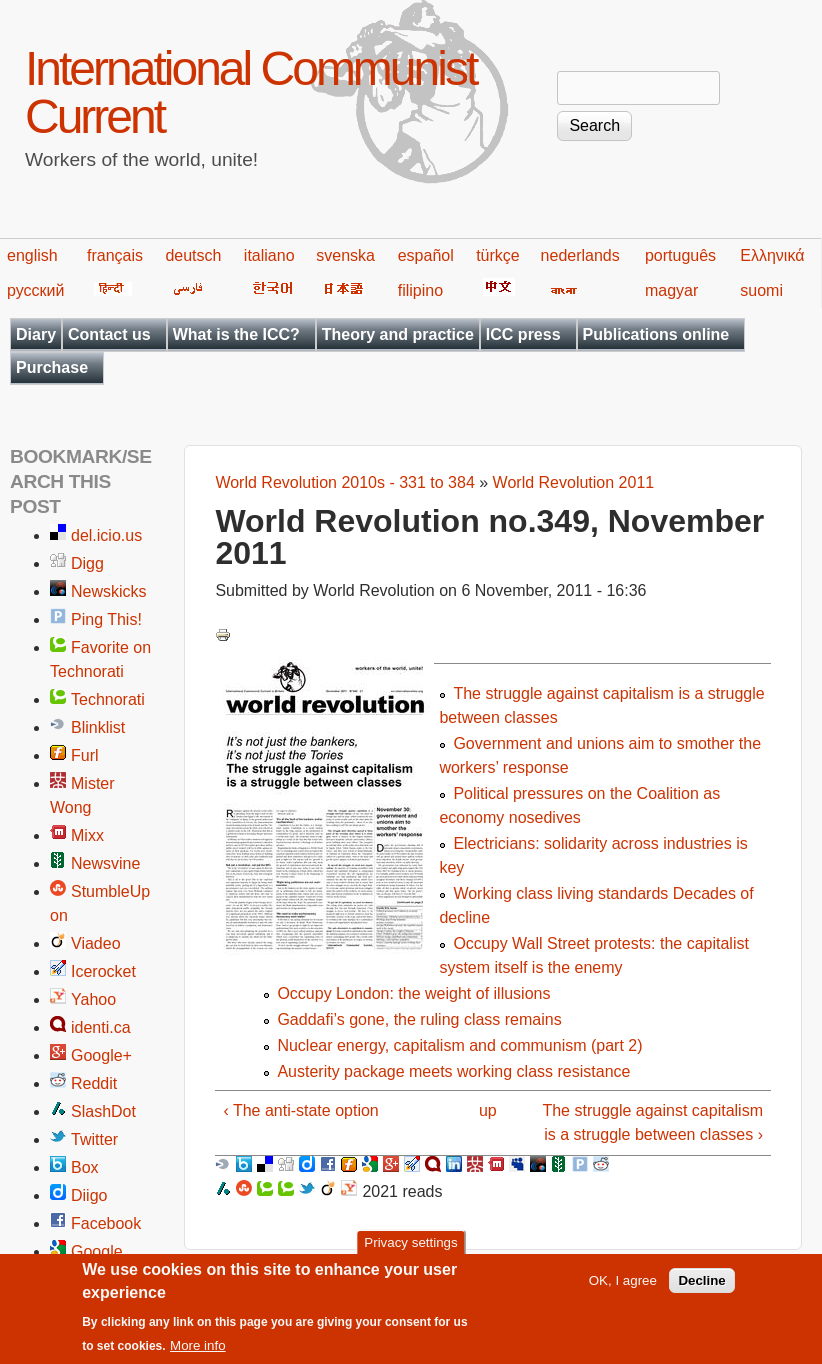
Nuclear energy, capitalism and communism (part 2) (459, 1045)
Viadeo (96, 943)
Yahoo (93, 999)
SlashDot (103, 1111)
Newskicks (109, 591)
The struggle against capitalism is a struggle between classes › (652, 1122)
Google (97, 1251)
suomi (761, 290)
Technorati (108, 699)
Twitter (94, 1139)
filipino (420, 290)
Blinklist (98, 727)
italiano (269, 255)
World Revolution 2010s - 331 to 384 (344, 482)
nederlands (580, 255)
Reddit (94, 1083)
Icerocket (103, 971)
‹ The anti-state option (300, 1110)
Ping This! (106, 619)
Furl (85, 755)
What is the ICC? (236, 334)
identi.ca (101, 1027)
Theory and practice (398, 334)
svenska (345, 255)
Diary (36, 334)
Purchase (52, 367)
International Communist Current (250, 92)
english (32, 255)
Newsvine (105, 863)
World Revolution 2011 (574, 482)
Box (85, 1167)
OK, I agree (623, 1288)
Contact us (109, 334)
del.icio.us (106, 535)
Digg (87, 563)
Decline (701, 1288)
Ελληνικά (772, 255)
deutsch (193, 255)
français (115, 255)
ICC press (523, 334)
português (680, 255)
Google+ (101, 1055)
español (426, 255)
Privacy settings (410, 1251)
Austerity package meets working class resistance (453, 1071)
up (488, 1110)
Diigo (89, 1195)
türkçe (498, 255)
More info (198, 1353)
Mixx (87, 835)
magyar (671, 290)
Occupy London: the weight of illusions (413, 993)
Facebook (106, 1223)
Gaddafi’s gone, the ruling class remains (419, 1019)
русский (35, 290)
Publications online (656, 334)
